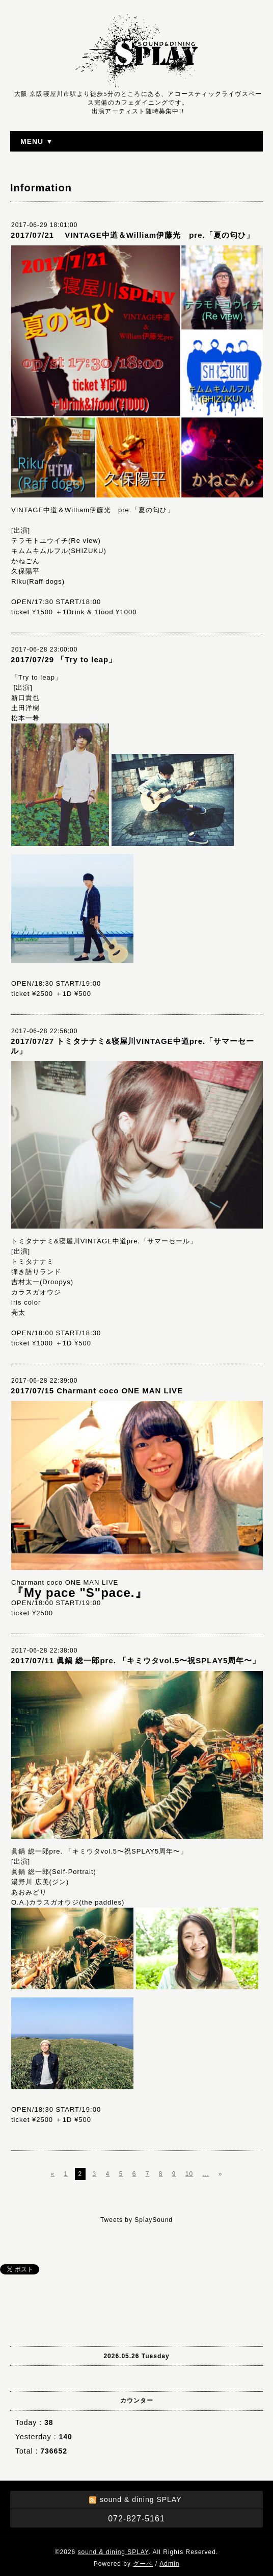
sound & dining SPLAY (113, 2552)
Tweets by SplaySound (136, 2219)
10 (189, 2174)
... (205, 2174)
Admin (169, 2563)
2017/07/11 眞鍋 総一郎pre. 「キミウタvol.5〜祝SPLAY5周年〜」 (135, 1660)
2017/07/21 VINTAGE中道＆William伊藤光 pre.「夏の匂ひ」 (132, 235)
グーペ (143, 2563)
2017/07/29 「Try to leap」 (64, 659)
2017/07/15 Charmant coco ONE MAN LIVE (101, 1390)
